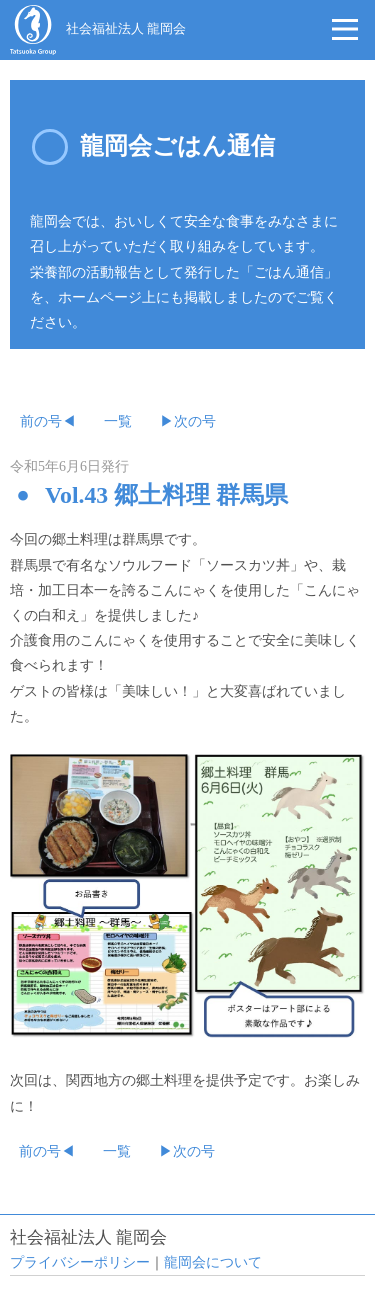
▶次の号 (188, 421)
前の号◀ (48, 421)
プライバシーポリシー (80, 1262)
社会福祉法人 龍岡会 (126, 29)
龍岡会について (213, 1262)
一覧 (118, 421)
